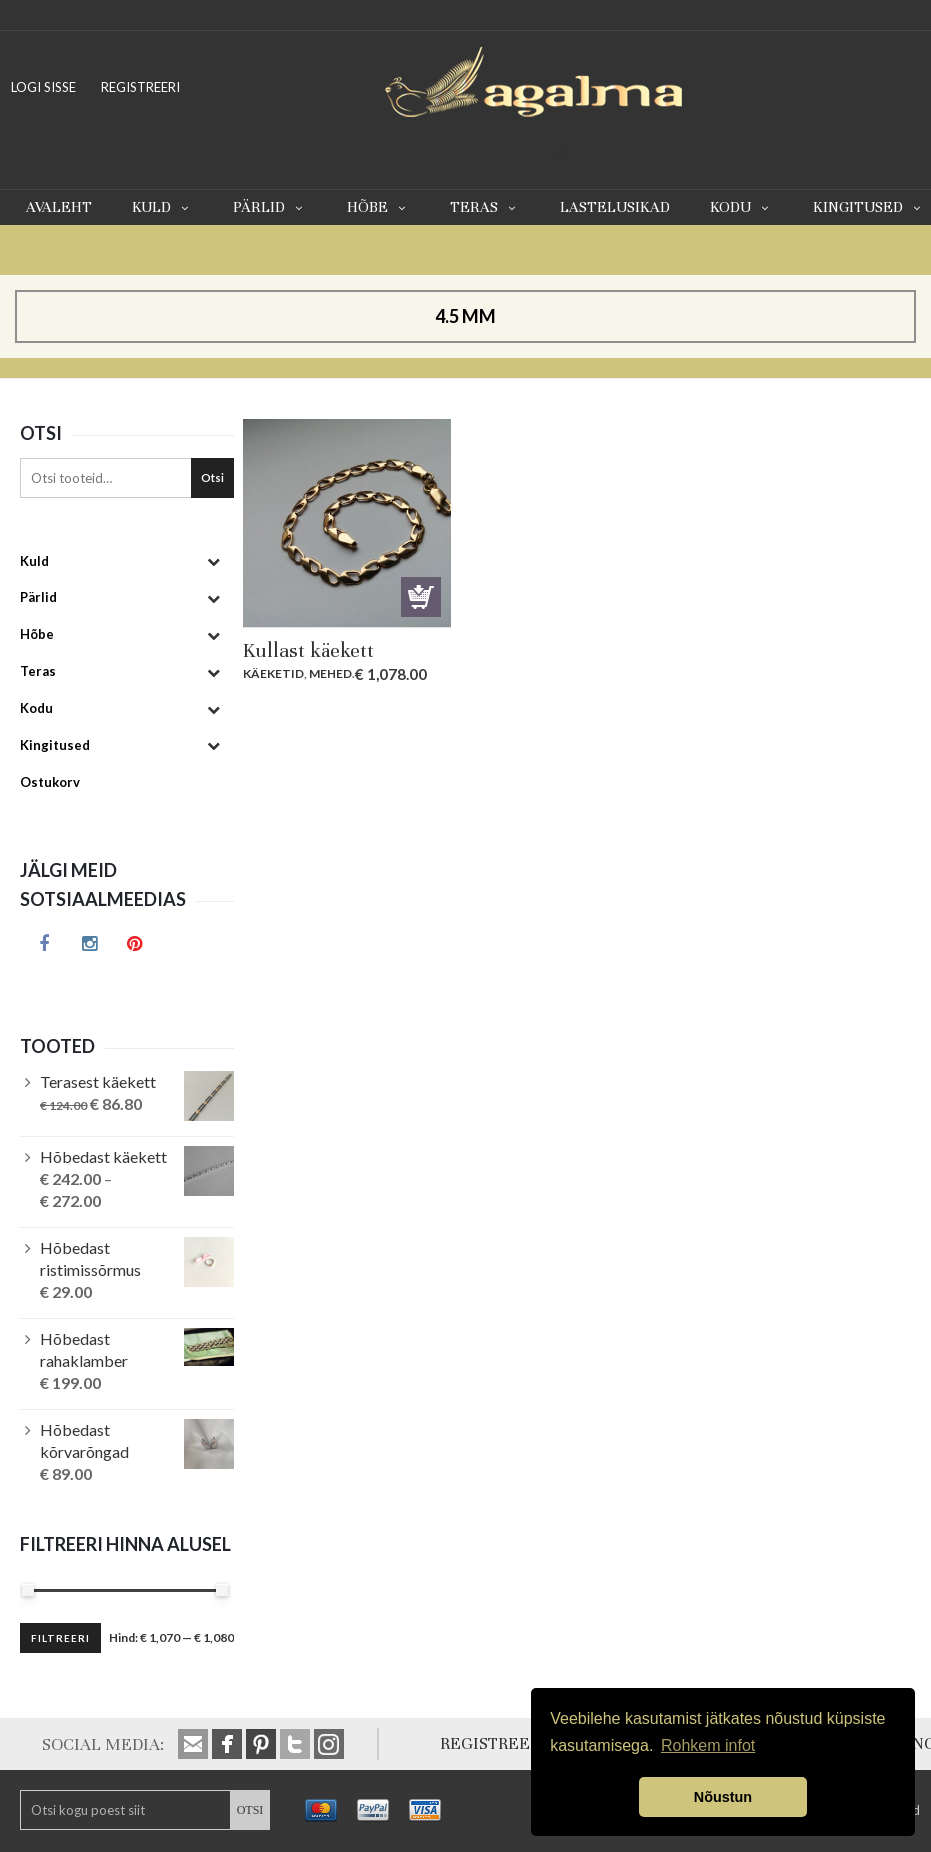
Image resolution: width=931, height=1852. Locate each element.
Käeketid (273, 673)
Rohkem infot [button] (708, 1745)
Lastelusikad (615, 207)
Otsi (212, 477)
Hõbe (378, 207)
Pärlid (270, 207)
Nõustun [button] (723, 1797)
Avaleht (59, 207)
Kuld (162, 207)
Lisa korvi (421, 597)
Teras (485, 207)
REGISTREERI (140, 87)
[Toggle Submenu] (214, 561)
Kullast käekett (308, 650)
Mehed (330, 673)
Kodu (741, 207)
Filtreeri (60, 1638)
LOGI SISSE (43, 87)
